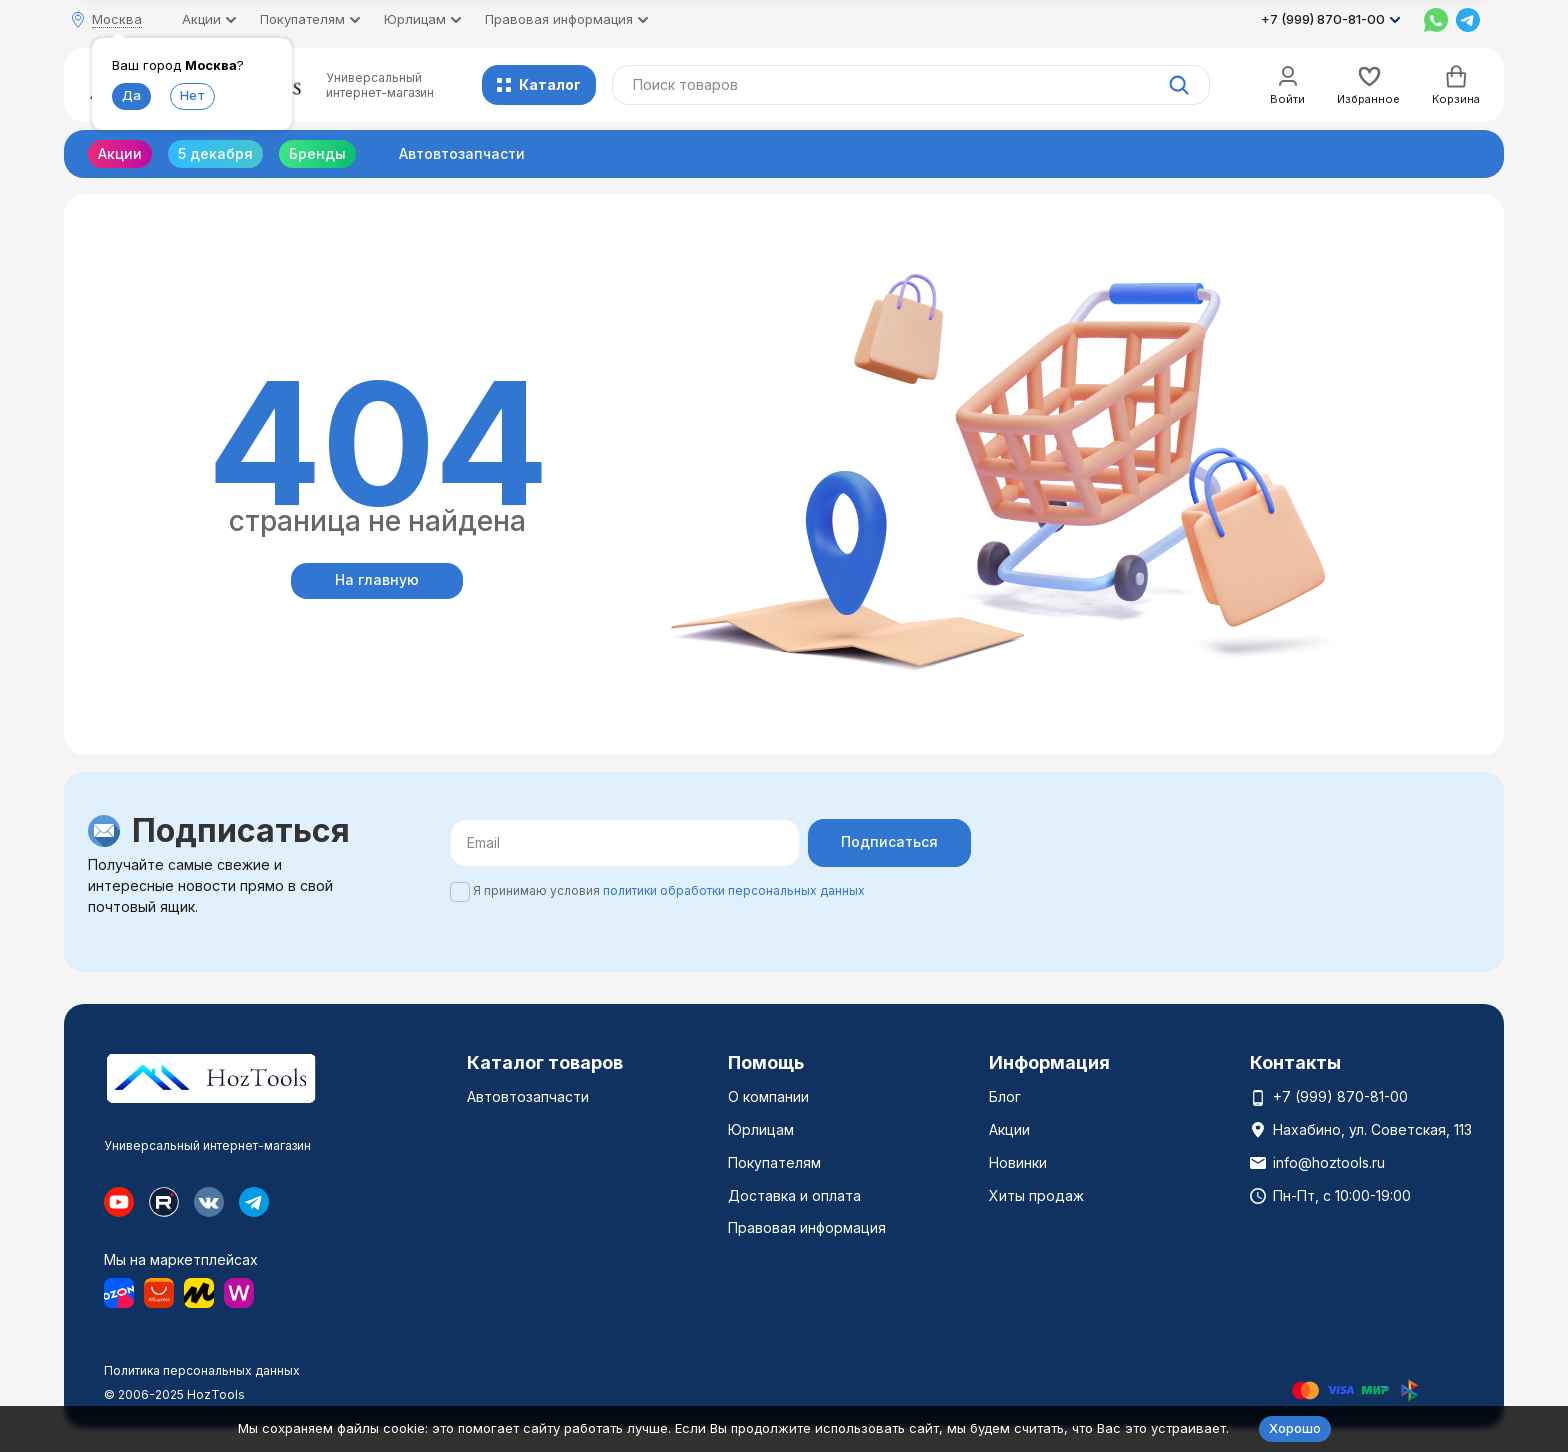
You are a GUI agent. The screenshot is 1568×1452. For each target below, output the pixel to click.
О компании (768, 1096)
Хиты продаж (1036, 1195)
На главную (377, 579)
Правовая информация (807, 1227)
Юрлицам (761, 1129)
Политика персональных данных (202, 1370)
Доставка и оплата (794, 1195)
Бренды (317, 153)
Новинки (1018, 1162)
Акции (120, 153)
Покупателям (774, 1162)
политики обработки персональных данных (734, 890)
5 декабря (215, 153)
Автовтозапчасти (462, 153)
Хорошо (1295, 1428)
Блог (1005, 1096)
